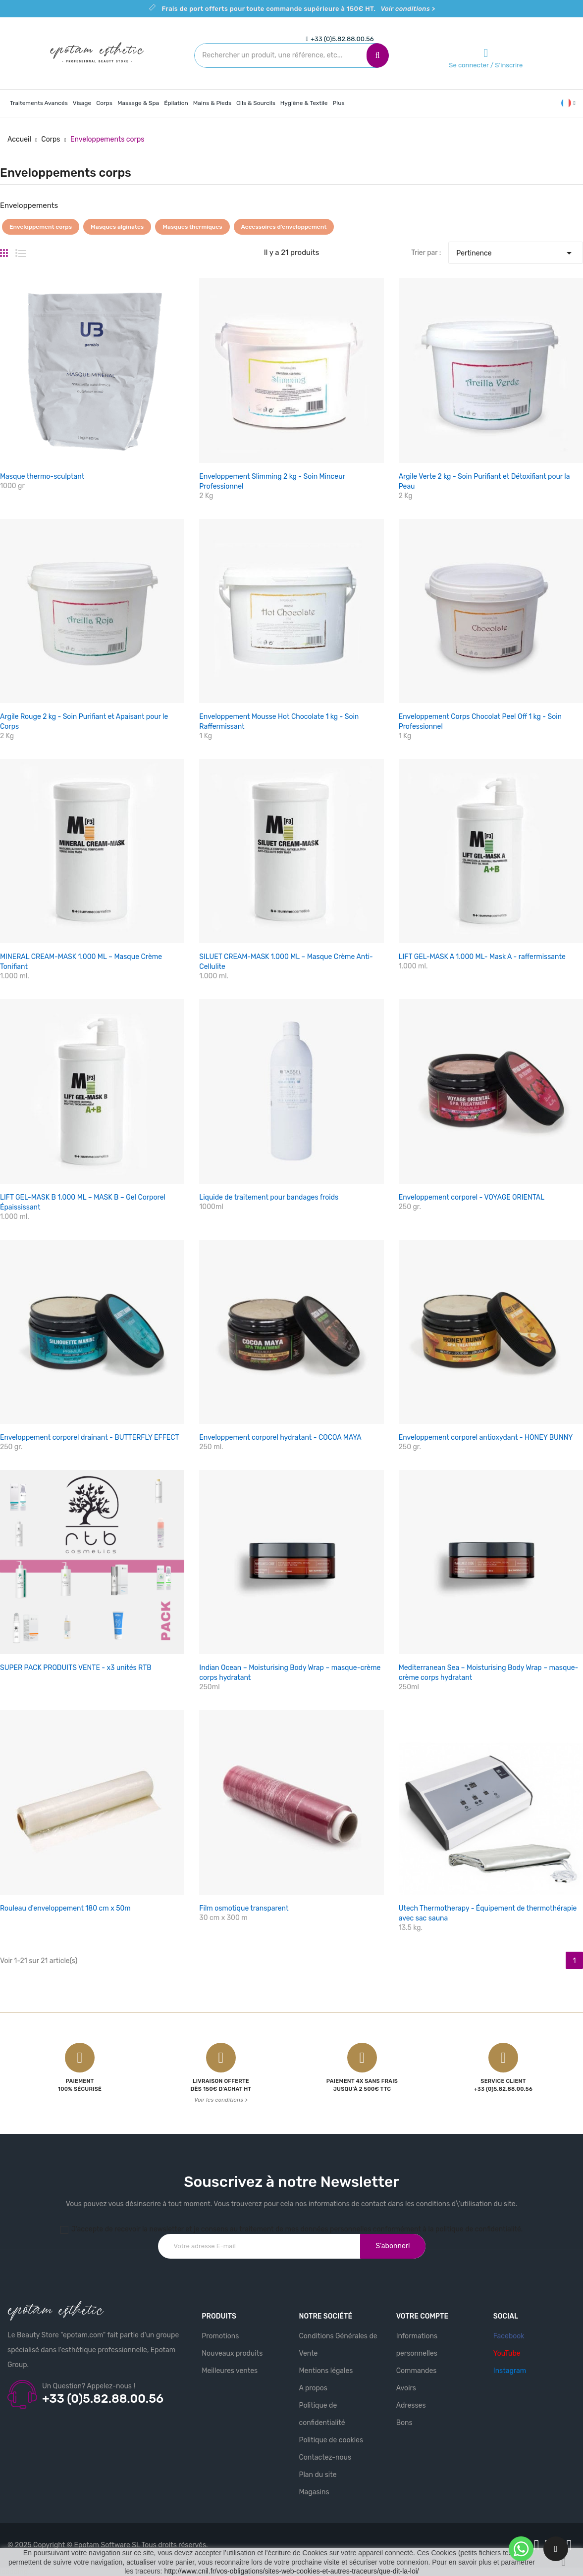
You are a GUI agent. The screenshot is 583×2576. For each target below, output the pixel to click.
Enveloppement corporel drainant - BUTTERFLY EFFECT (89, 1437)
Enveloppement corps (40, 226)
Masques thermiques (192, 226)
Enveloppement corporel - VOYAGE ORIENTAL (471, 1197)
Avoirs (406, 2388)
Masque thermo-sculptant (42, 476)
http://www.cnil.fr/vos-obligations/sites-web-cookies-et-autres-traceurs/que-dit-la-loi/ (291, 2571)
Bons (404, 2423)
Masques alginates (117, 226)
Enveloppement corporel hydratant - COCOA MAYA (280, 1437)
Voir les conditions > (221, 2100)
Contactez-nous (325, 2457)
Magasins (314, 2492)
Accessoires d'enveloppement (284, 226)
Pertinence (515, 250)
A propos (313, 2388)
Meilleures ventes (230, 2371)
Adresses (411, 2405)
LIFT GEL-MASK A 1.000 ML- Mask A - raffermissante (482, 957)
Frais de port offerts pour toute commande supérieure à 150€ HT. (298, 8)
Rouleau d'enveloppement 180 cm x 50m (65, 1908)
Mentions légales (326, 2371)
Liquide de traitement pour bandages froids (268, 1197)
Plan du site (317, 2475)
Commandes (416, 2371)
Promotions (220, 2336)
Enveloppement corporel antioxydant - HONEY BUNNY (486, 1437)
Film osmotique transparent (243, 1908)
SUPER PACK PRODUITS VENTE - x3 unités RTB (76, 1668)
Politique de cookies (331, 2440)
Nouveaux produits (232, 2353)
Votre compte (422, 2316)
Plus (339, 103)
